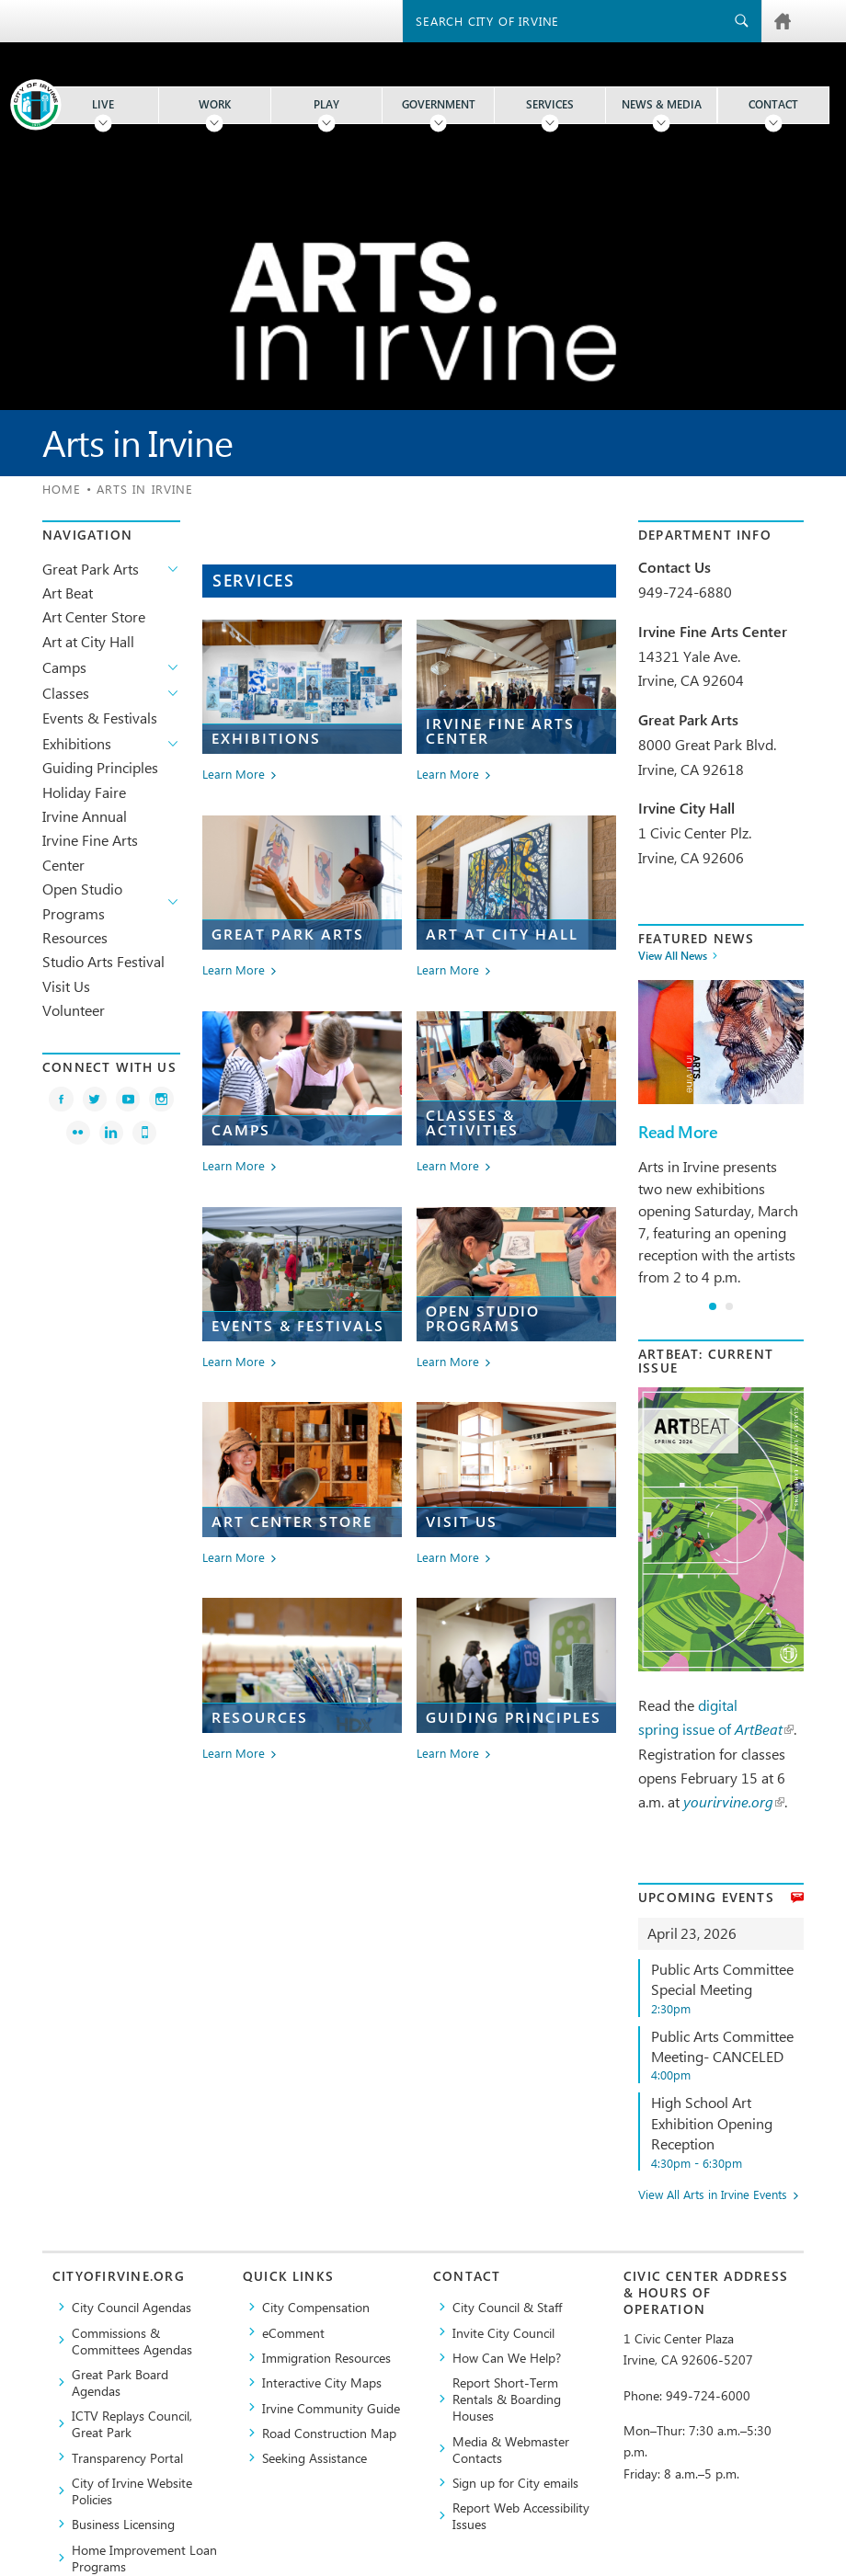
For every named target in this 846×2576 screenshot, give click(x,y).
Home (61, 488)
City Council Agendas (131, 2306)
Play (326, 104)
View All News (672, 956)
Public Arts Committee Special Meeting (727, 1988)
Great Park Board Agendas (120, 2382)
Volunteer (73, 1010)
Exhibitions (76, 743)
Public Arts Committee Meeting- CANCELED (727, 2055)
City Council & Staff (507, 2306)
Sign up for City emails (515, 2482)
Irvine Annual (84, 816)
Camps (64, 667)
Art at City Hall (88, 641)
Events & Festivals (99, 717)
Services (550, 104)
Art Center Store (93, 616)
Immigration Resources (326, 2357)
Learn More (233, 775)
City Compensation (316, 2306)
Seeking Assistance (314, 2457)
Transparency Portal (127, 2457)
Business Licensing (123, 2523)
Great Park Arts (90, 568)
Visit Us (66, 986)
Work (215, 104)
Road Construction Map (329, 2432)
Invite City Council (503, 2332)
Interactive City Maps (322, 2382)
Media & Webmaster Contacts (510, 2449)
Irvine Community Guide (331, 2408)
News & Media (662, 104)
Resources (75, 937)
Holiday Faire (84, 792)
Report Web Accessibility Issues (520, 2515)
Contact (773, 104)
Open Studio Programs (82, 900)
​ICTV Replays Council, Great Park (132, 2423)
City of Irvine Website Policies (132, 2490)
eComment (293, 2332)
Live (103, 104)
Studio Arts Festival (103, 961)
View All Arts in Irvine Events (712, 2195)
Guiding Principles (100, 767)
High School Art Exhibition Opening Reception (727, 2131)
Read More (677, 1132)
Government (438, 104)
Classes (65, 692)
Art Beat (67, 592)
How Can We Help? (506, 2357)
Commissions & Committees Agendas (132, 2340)
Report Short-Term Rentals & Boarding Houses (506, 2398)
